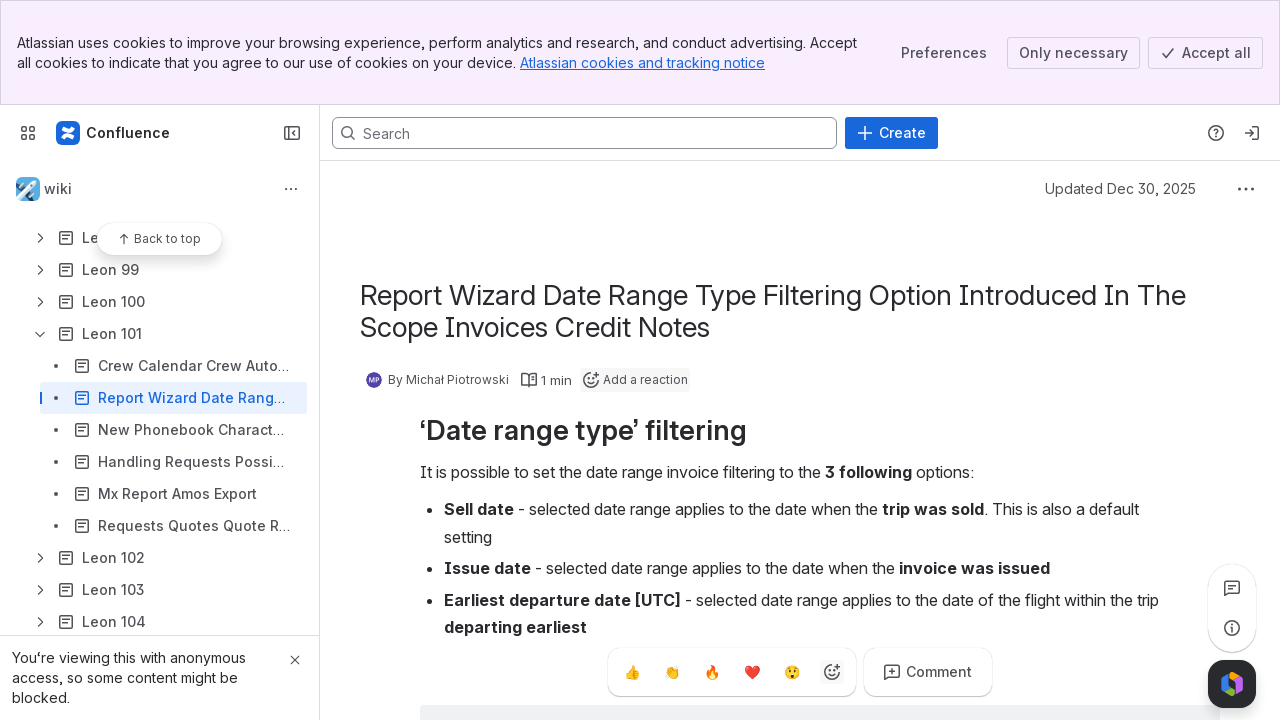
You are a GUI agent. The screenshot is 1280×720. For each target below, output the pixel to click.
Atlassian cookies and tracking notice (642, 62)
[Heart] (752, 672)
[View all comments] (1232, 588)
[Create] (891, 133)
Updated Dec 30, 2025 (1120, 188)
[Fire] (712, 672)
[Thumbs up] (632, 672)
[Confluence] (114, 133)
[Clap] (672, 672)
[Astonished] (792, 672)
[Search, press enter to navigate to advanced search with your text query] (584, 133)
